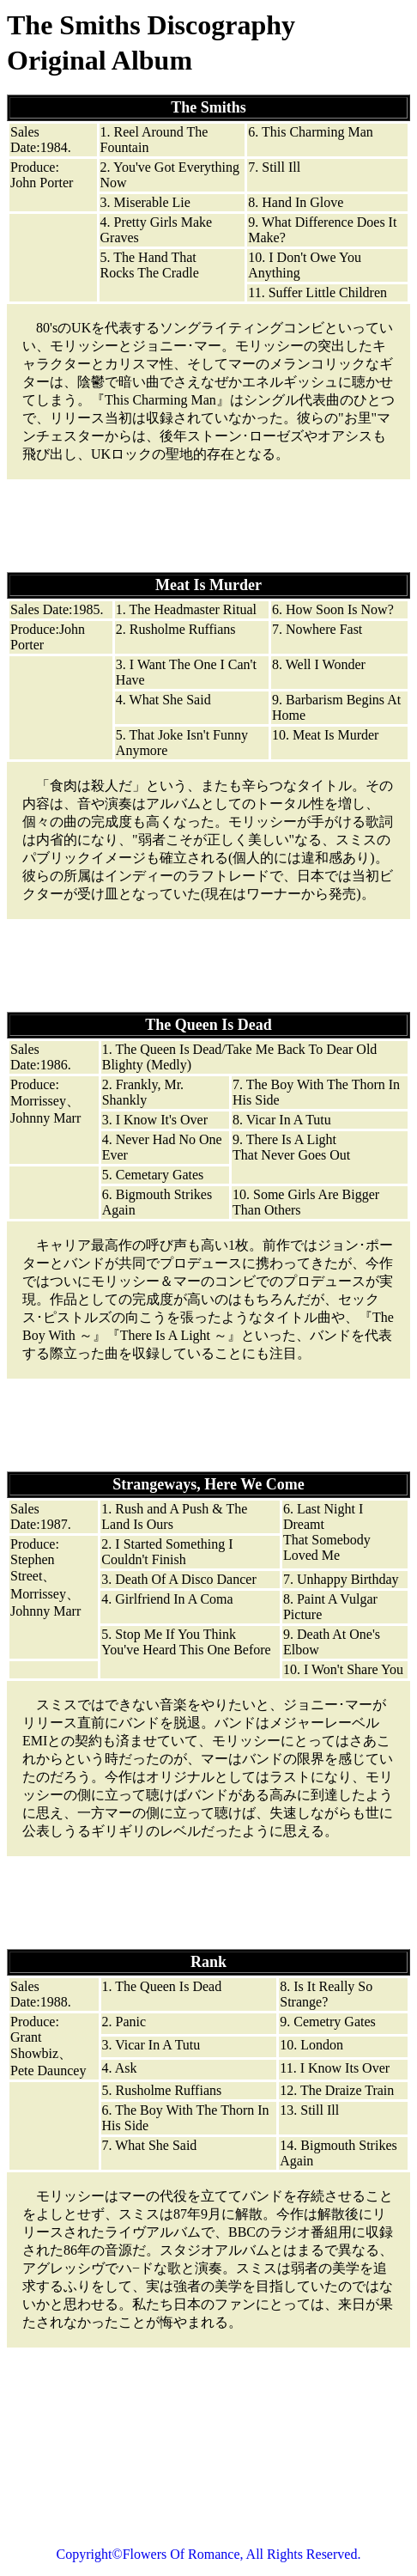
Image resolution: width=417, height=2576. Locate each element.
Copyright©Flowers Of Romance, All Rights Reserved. (209, 2554)
